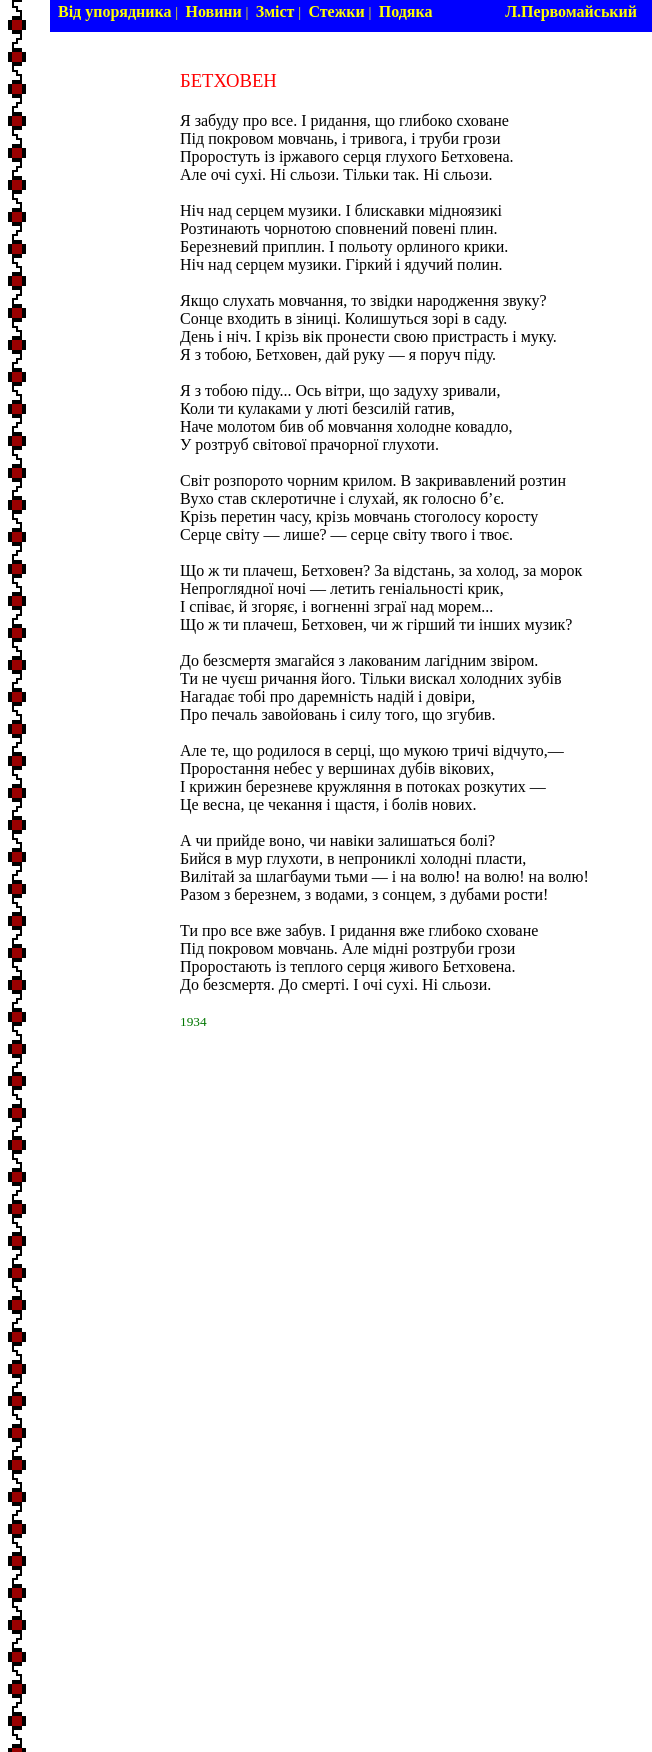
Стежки (336, 11)
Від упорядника (115, 11)
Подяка (406, 11)
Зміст (275, 11)
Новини (213, 11)
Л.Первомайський (571, 11)
